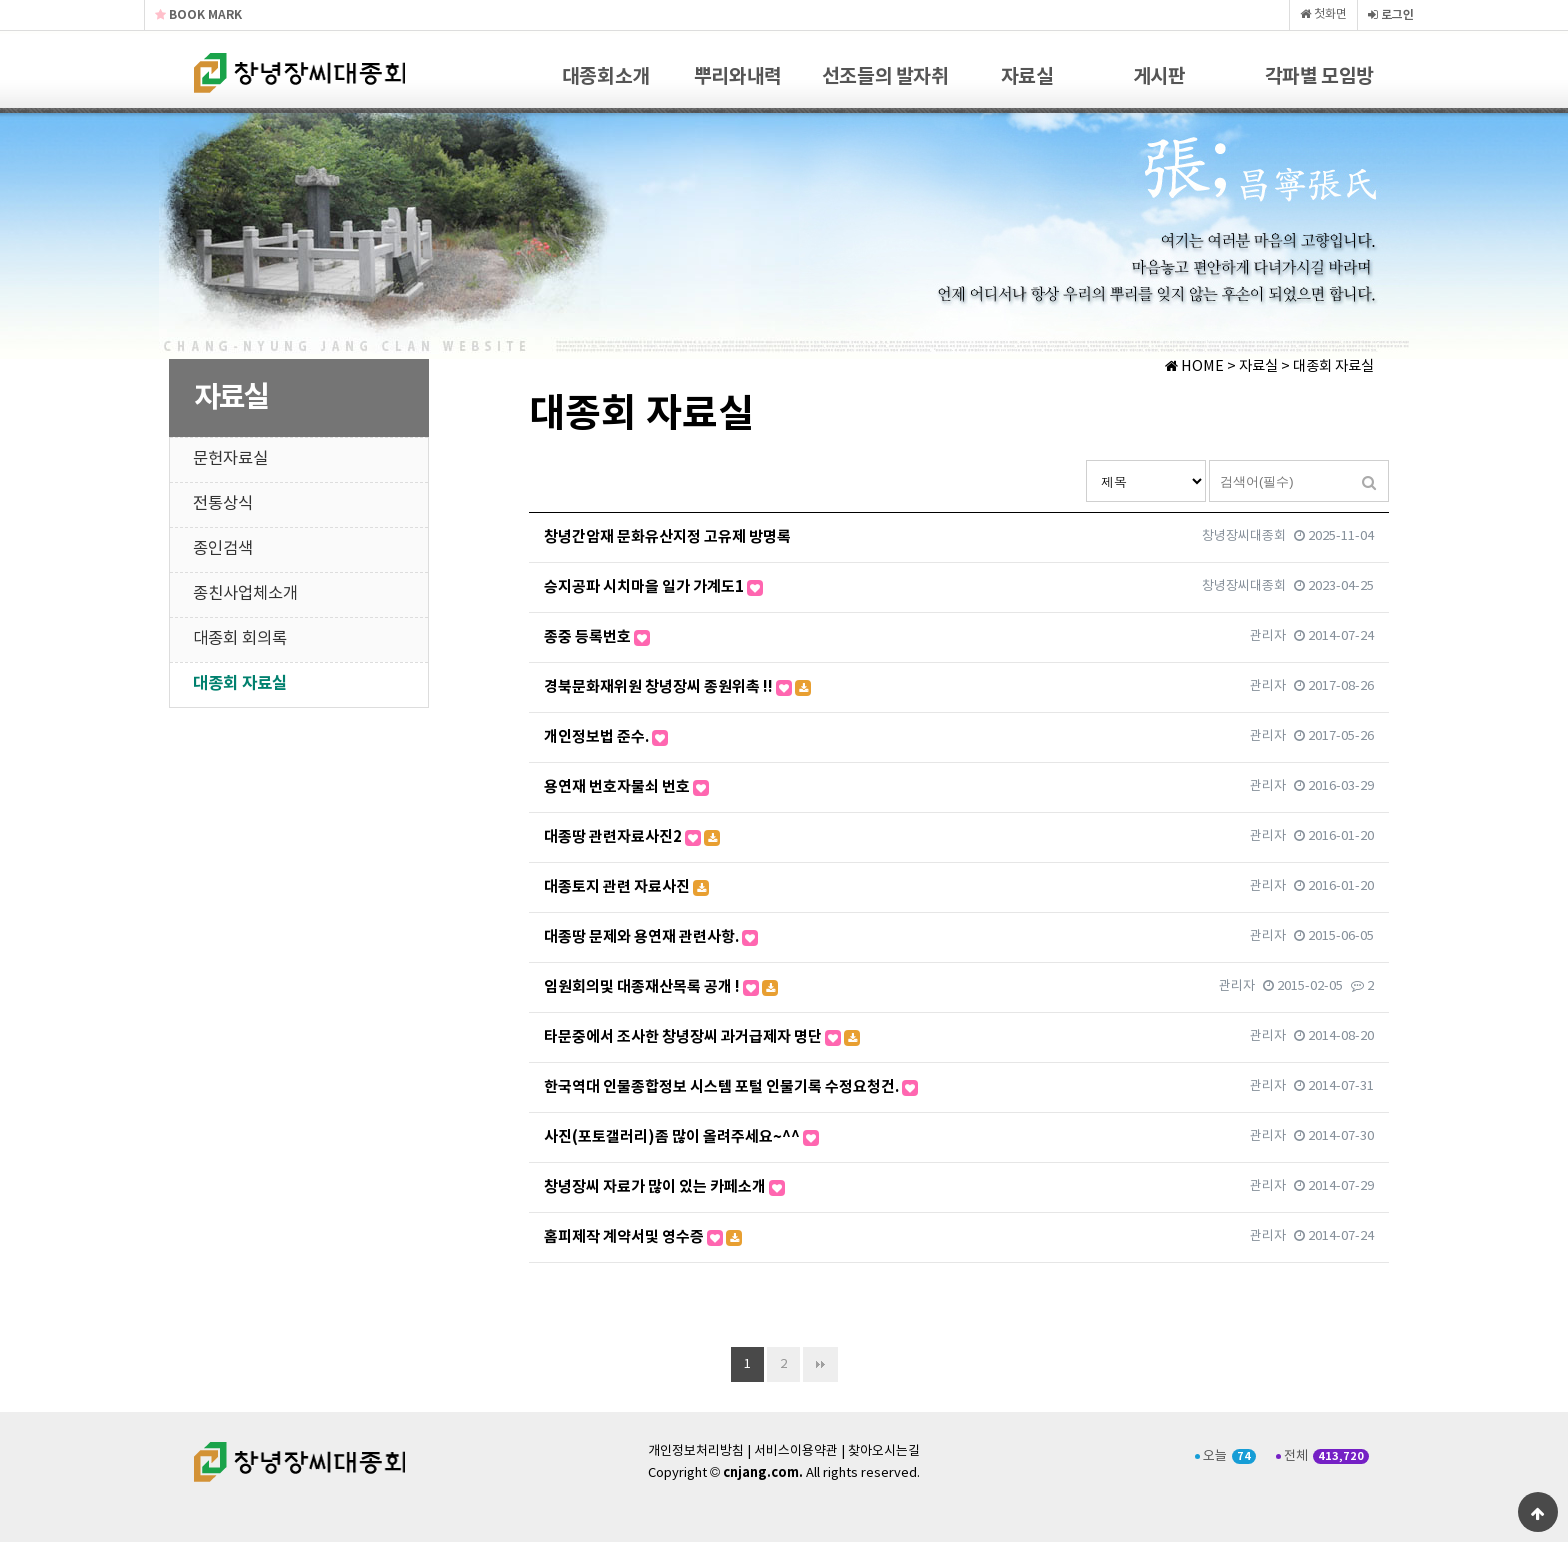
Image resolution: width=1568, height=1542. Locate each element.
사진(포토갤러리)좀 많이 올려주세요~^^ (681, 1137)
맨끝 (820, 1364)
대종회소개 (606, 77)
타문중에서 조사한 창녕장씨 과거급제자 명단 (702, 1037)
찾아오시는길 (884, 1451)
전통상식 (223, 504)
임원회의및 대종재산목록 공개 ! (661, 987)
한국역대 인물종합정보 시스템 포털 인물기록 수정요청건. (731, 1087)
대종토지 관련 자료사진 (626, 887)
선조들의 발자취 (885, 77)
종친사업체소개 (245, 594)
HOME (1194, 367)
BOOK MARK (198, 15)
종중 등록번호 (597, 637)
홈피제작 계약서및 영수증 (643, 1237)
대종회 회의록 (240, 639)
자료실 (1027, 77)
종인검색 (223, 549)
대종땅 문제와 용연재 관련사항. (651, 937)
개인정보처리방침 (696, 1451)
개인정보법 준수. (606, 737)
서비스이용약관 (796, 1451)
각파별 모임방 (1319, 77)
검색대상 (1086, 460)
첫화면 (1323, 14)
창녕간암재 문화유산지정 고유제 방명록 (667, 537)
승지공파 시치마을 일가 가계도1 (653, 587)
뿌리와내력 (738, 77)
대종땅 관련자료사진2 (632, 837)
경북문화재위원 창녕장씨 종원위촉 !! (677, 687)
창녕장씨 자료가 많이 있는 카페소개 (664, 1187)
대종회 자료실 (240, 684)
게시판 (1159, 77)
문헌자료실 (230, 459)
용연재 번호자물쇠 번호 (626, 787)
